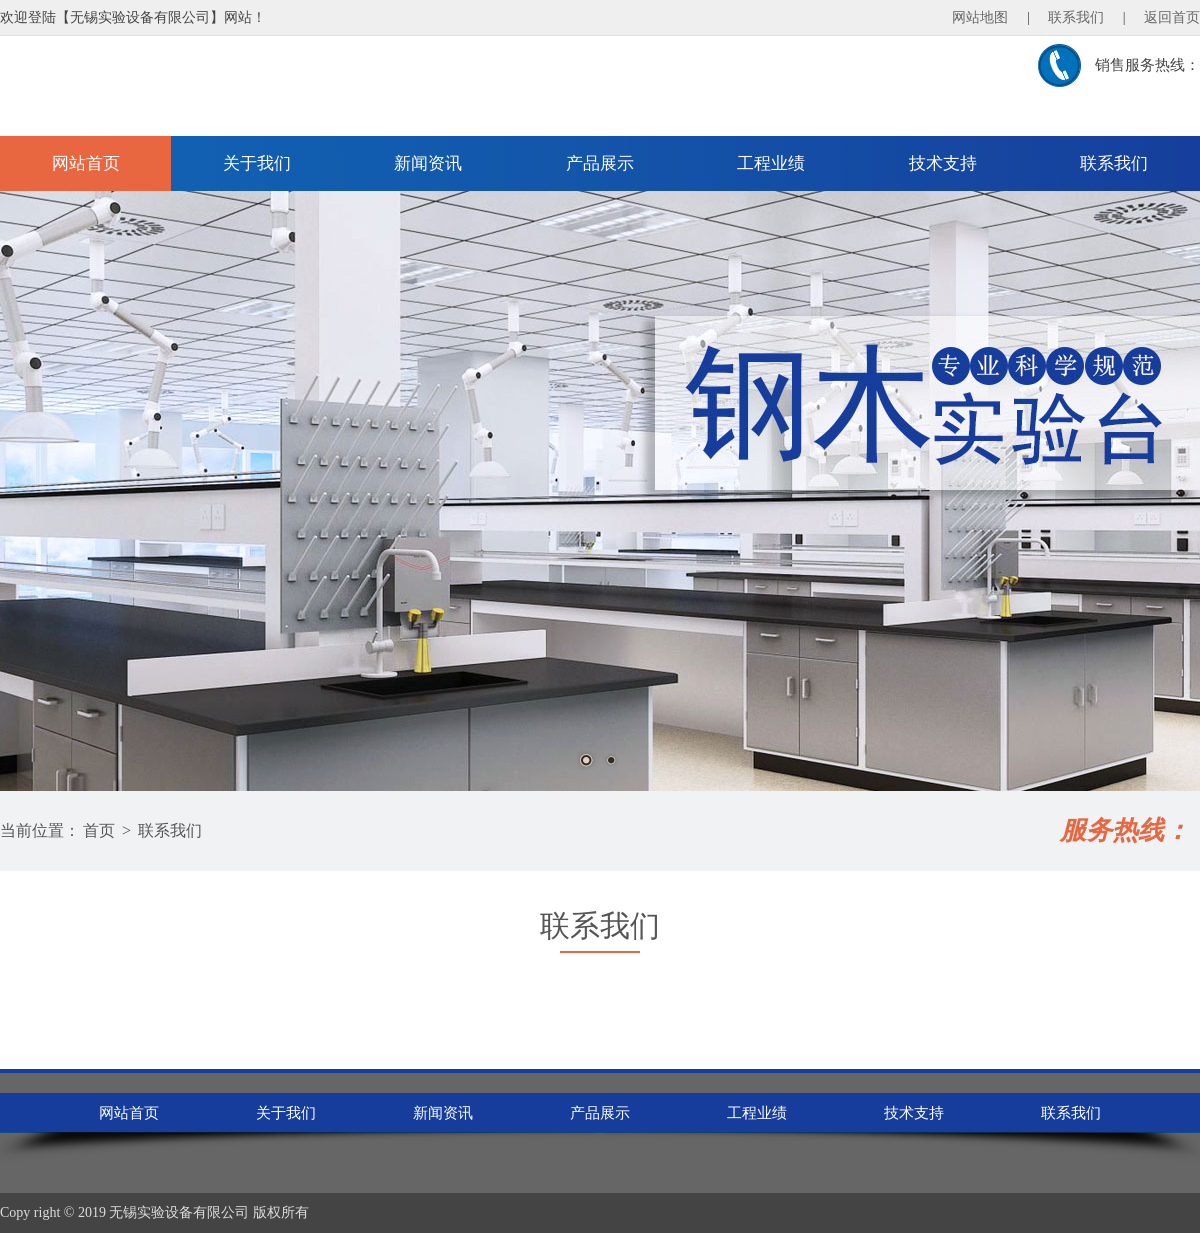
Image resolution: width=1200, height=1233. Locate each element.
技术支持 (943, 163)
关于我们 (257, 163)
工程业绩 (771, 163)
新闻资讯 (428, 163)
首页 (99, 830)
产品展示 (600, 163)
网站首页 (86, 163)
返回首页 (1172, 17)
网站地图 (980, 17)
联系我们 (1076, 17)
